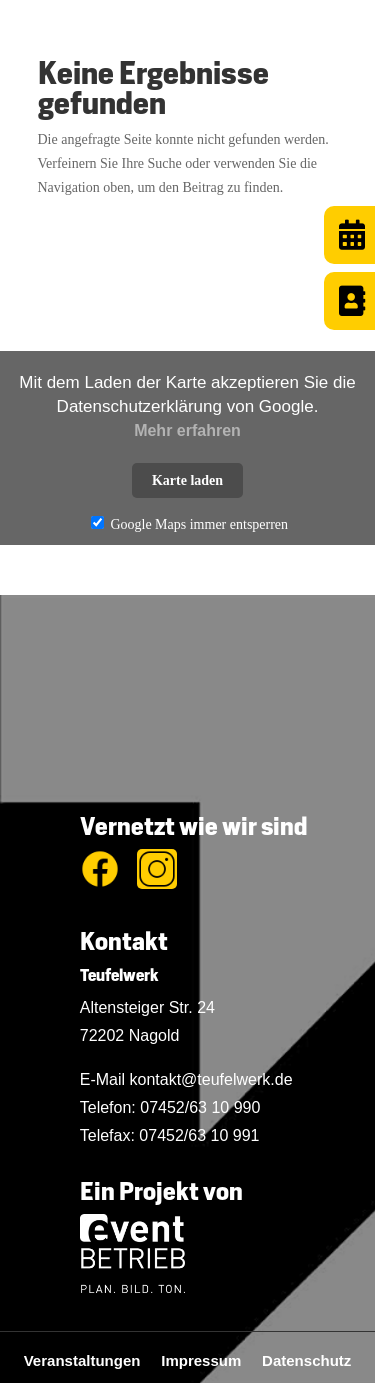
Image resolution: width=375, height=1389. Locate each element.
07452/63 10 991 (199, 1135)
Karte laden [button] (187, 480)
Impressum (211, 1360)
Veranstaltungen (93, 1360)
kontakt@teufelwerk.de (211, 1079)
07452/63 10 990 (200, 1107)
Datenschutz (306, 1360)
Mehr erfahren (187, 430)
